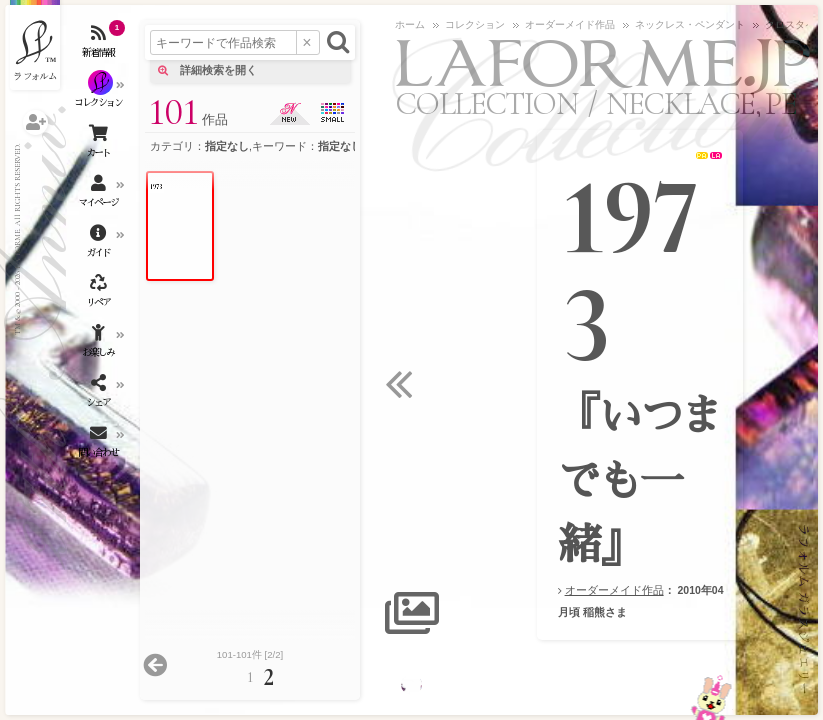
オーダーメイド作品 (614, 590)
